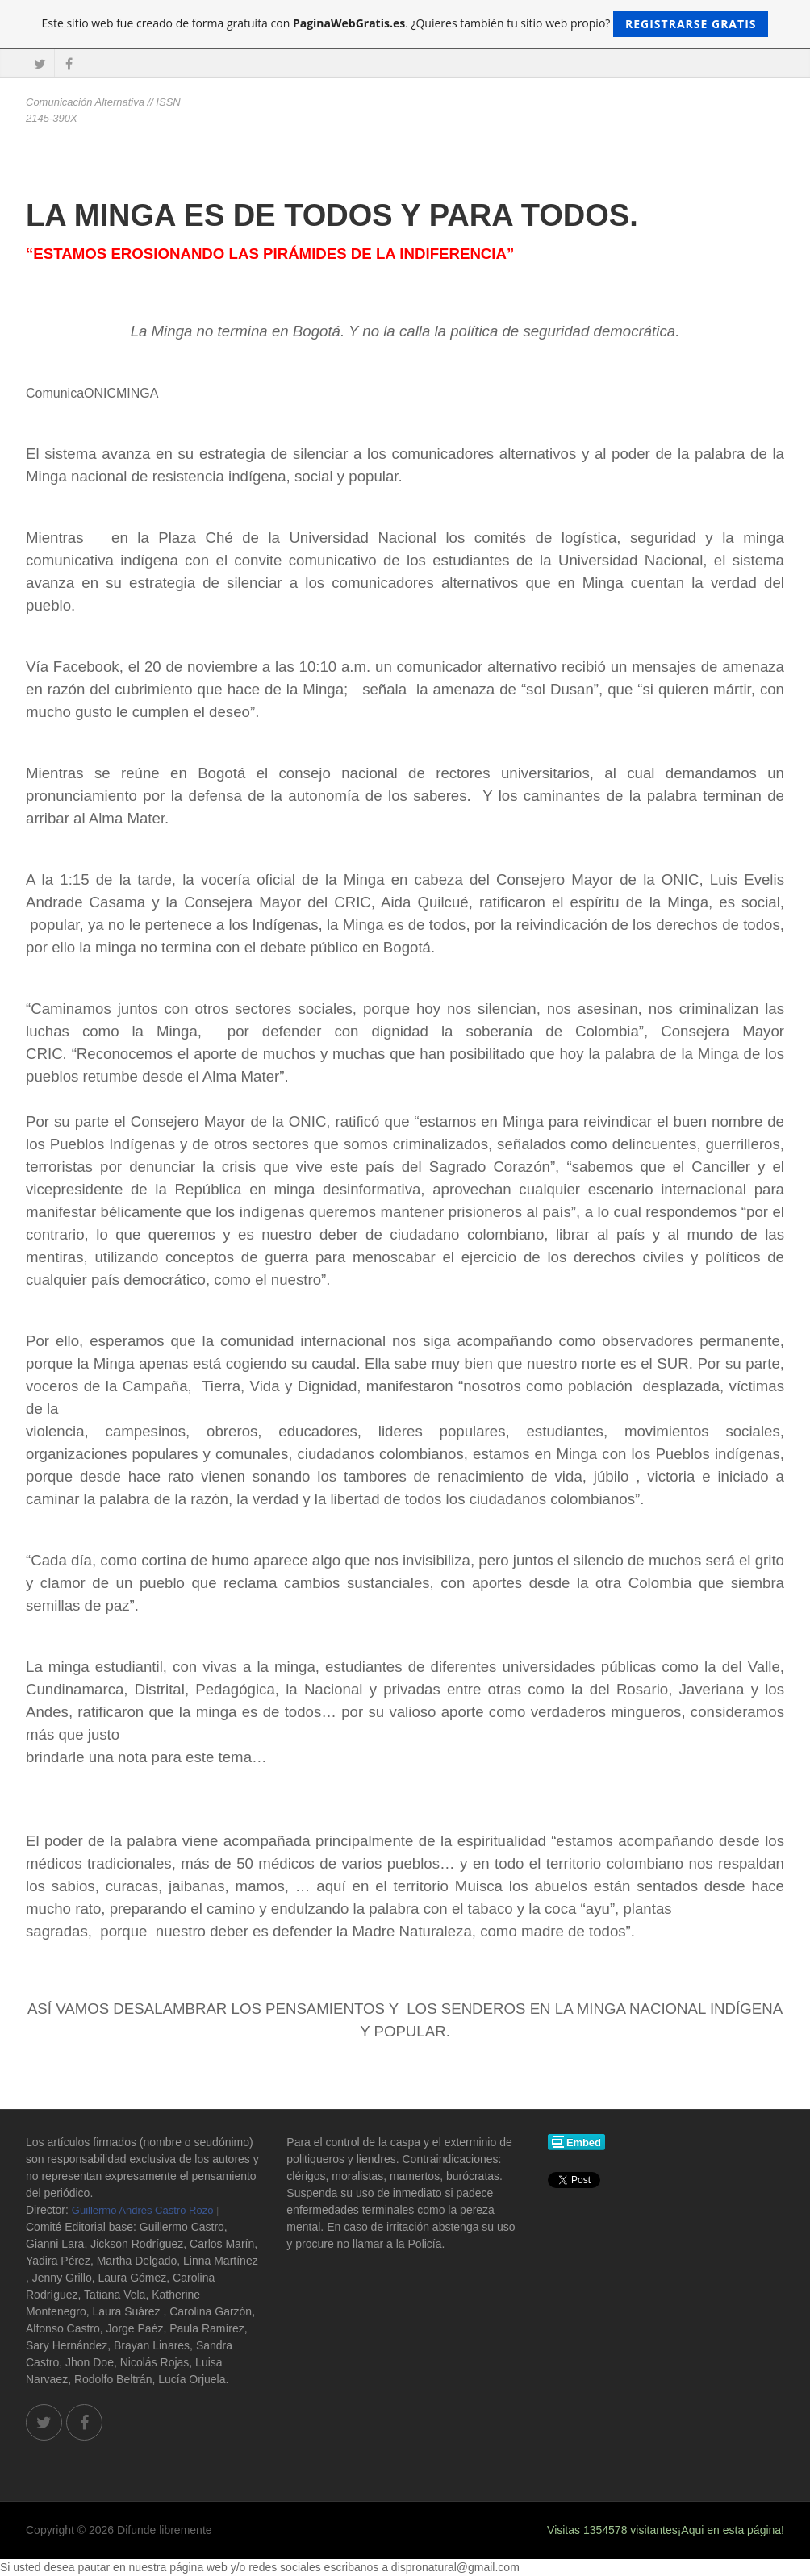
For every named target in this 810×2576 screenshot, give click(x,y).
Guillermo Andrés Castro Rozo (143, 2210)
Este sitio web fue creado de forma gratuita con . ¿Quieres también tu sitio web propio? (405, 24)
